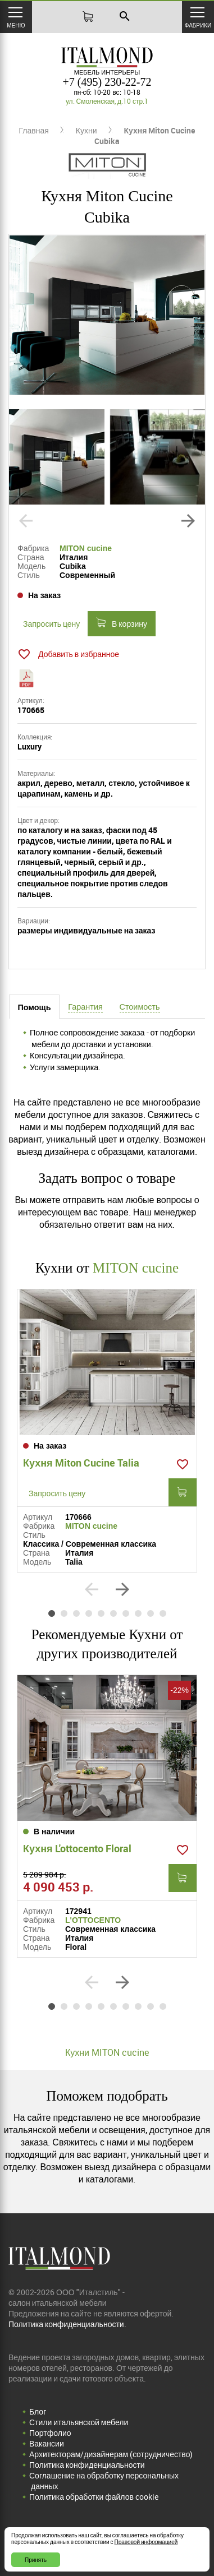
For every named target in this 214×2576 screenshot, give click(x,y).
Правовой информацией (146, 2542)
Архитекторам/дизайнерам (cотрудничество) (111, 2454)
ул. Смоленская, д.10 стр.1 (107, 100)
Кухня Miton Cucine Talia (81, 1462)
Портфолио (50, 2432)
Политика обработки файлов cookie (93, 2496)
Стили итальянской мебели (78, 2422)
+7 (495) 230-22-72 (107, 82)
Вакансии (46, 2443)
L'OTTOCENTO (93, 1920)
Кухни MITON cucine (107, 2052)
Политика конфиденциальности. (67, 2324)
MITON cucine (86, 548)
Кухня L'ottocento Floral (77, 1848)
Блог (37, 2411)
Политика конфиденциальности (87, 2464)
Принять (36, 2560)
